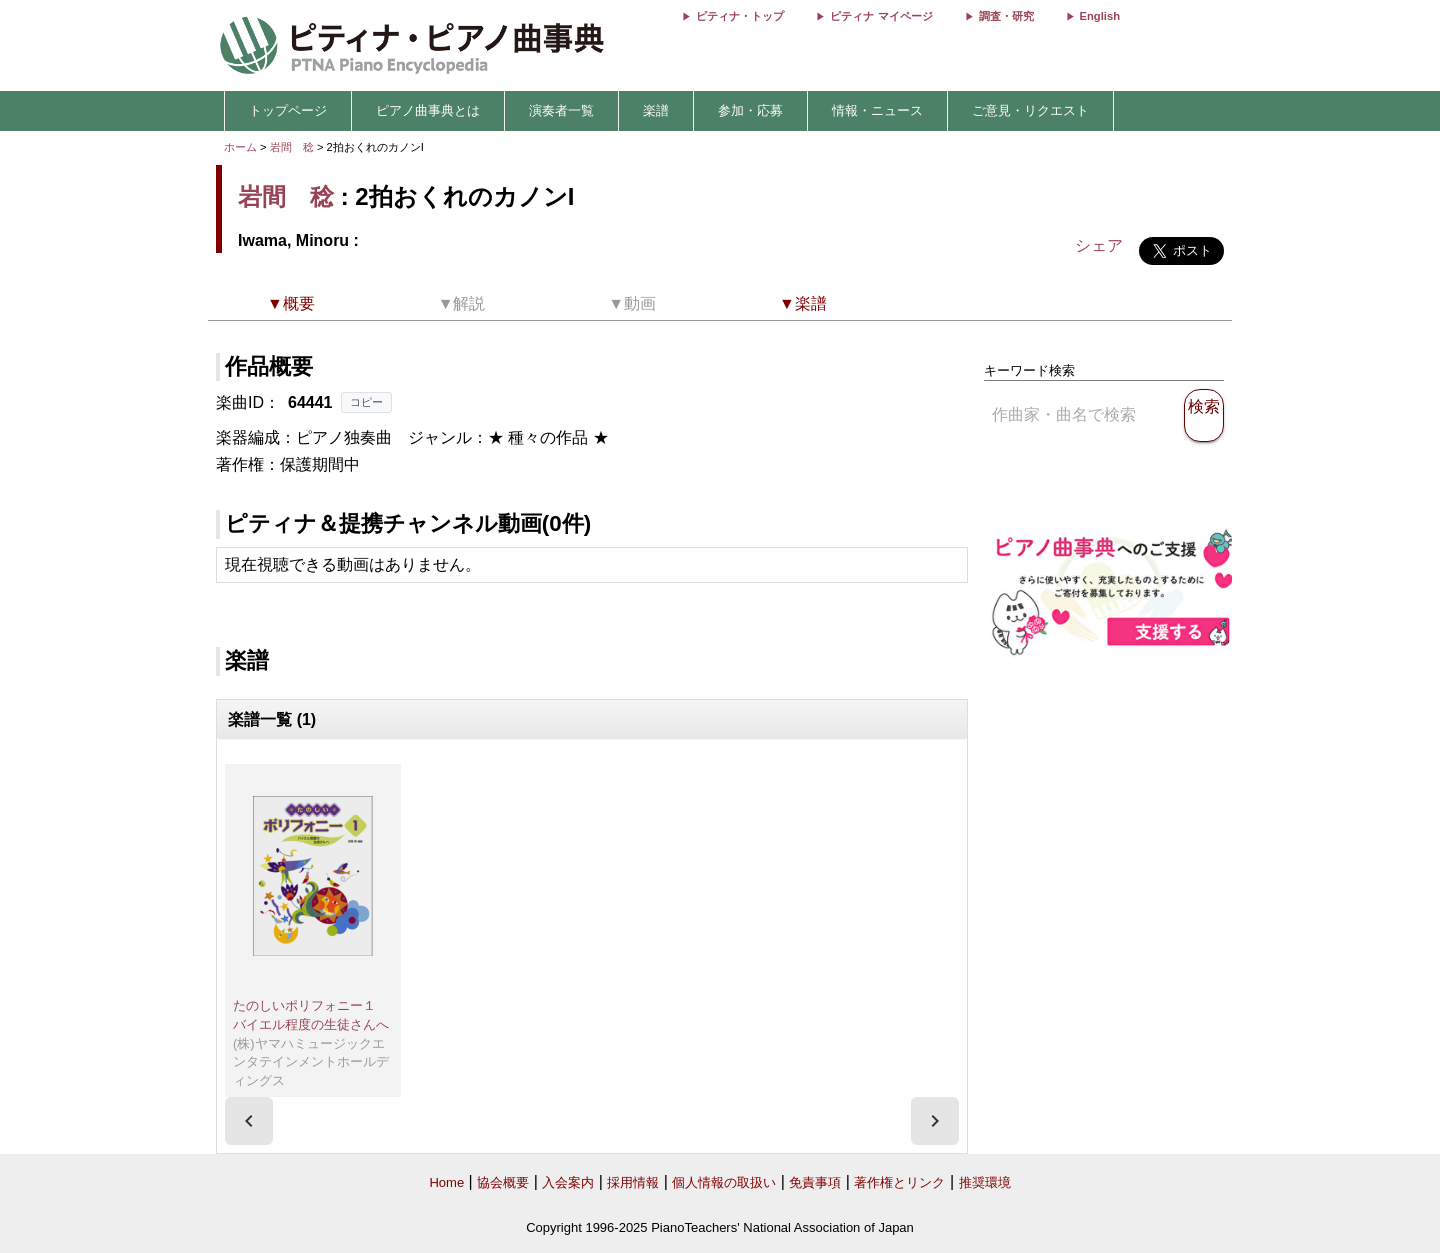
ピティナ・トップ (740, 16)
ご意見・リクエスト (1030, 110)
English (1100, 16)
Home (446, 1182)
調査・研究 (1006, 16)
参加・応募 (750, 110)
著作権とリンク (899, 1182)
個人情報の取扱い (724, 1182)
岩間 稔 (292, 147)
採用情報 (633, 1182)
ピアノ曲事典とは (428, 110)
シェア (1099, 245)
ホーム (240, 147)
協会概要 (503, 1182)
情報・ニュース (877, 110)
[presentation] (249, 1121)
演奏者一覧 (561, 110)
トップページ (288, 110)
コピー (366, 402)
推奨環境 (985, 1182)
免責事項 (815, 1182)
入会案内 (568, 1182)
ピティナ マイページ (881, 16)
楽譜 (656, 110)
